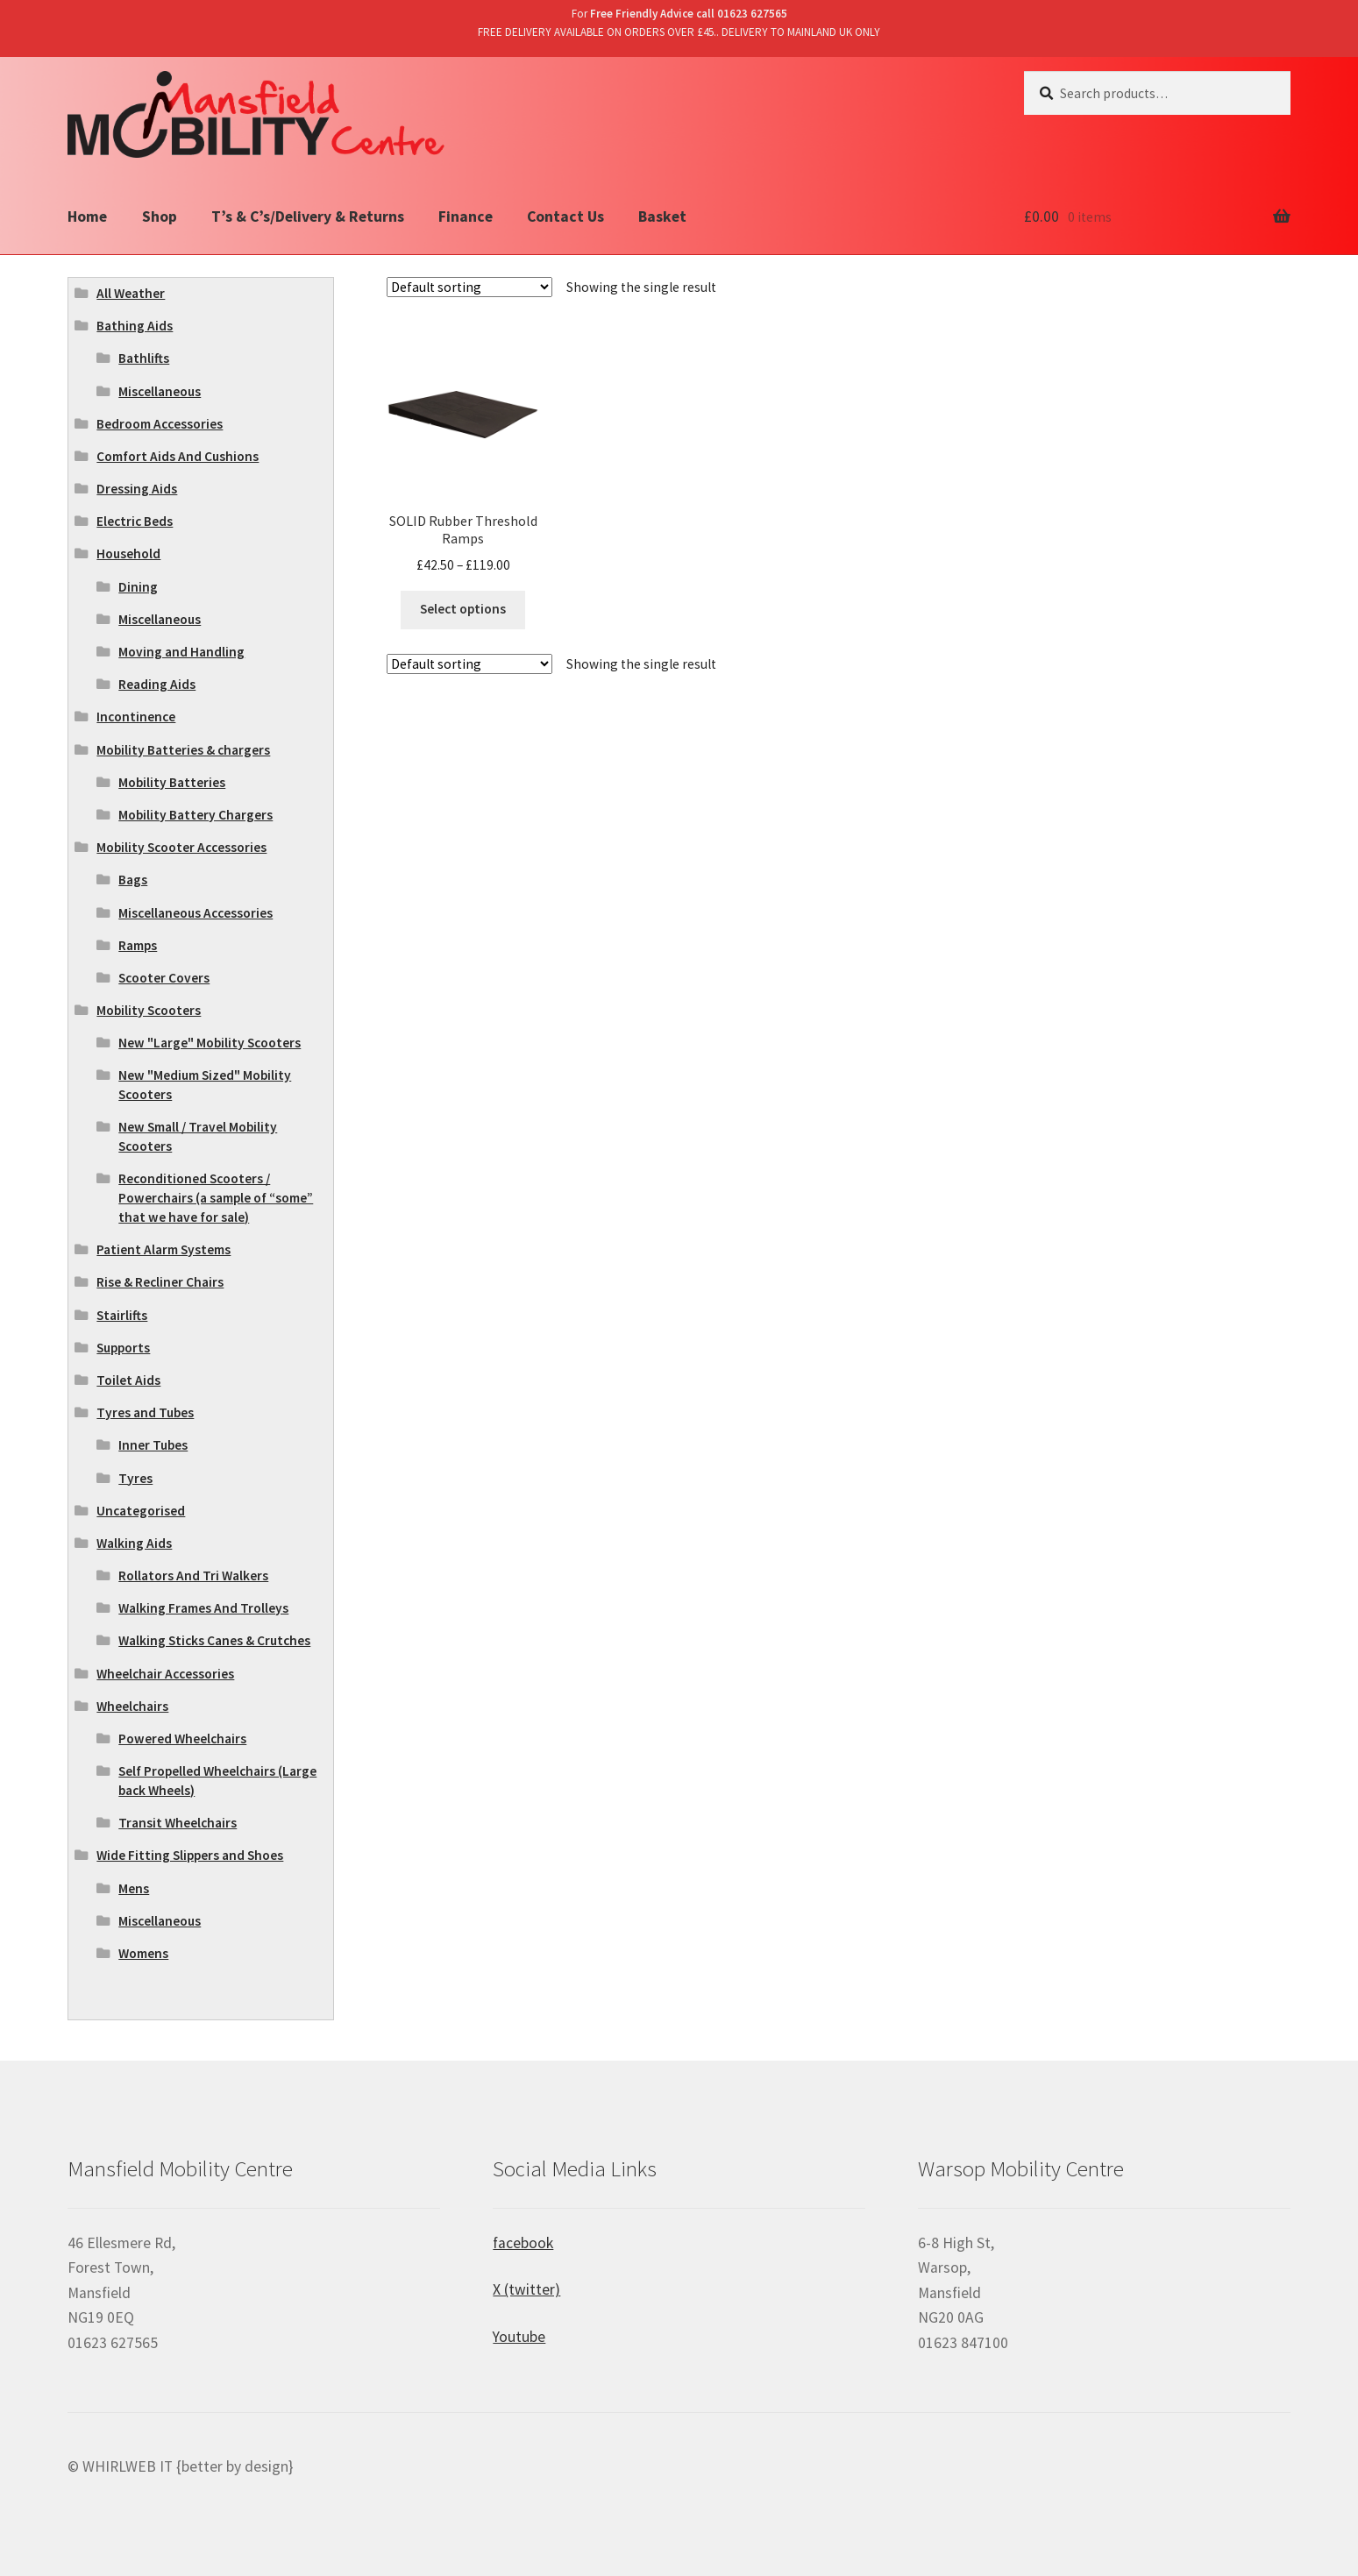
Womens (143, 1953)
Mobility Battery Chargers (195, 814)
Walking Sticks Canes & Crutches (214, 1640)
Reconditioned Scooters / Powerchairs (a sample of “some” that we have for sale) (215, 1197)
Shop (159, 216)
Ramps (137, 945)
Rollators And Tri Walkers (193, 1575)
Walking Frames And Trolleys (203, 1608)
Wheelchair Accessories (165, 1673)
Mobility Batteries (171, 782)
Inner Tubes (153, 1445)
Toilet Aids (128, 1380)
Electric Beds (134, 521)
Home (87, 216)
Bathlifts (143, 358)
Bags (132, 879)
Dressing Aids (136, 488)
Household (128, 553)
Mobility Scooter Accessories (181, 847)
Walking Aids (134, 1543)
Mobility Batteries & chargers (183, 750)
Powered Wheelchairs (182, 1738)
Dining (138, 586)
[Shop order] (469, 287)
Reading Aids (157, 684)
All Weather (130, 293)
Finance (465, 216)
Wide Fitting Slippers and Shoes (189, 1855)
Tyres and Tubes (145, 1412)
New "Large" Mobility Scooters (209, 1042)
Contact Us (565, 216)
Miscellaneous (159, 391)
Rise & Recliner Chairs (160, 1282)
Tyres (135, 1478)
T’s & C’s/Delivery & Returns (307, 216)
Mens (133, 1888)
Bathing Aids (134, 325)
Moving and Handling (181, 651)
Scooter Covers (164, 977)
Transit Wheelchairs (177, 1822)
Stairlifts (121, 1315)
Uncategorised (140, 1510)
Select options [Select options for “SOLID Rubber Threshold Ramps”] (463, 608)
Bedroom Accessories (159, 423)
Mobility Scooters (148, 1010)
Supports (123, 1347)
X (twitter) (526, 2289)
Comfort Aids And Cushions (177, 456)
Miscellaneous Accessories (195, 913)
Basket (662, 216)
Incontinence (135, 716)
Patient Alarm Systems (163, 1249)
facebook (523, 2243)
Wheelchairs (132, 1706)
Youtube (519, 2336)
